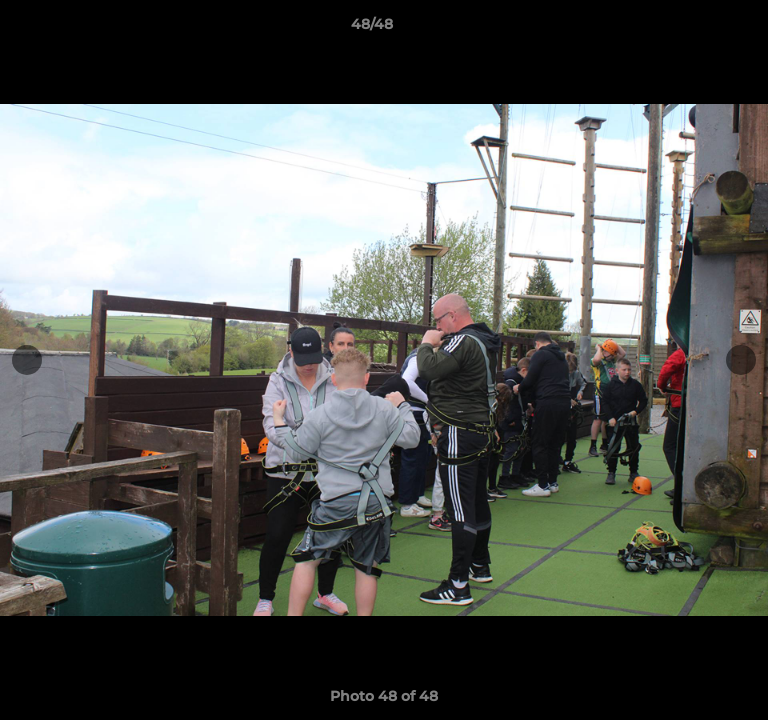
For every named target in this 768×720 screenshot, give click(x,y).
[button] (696, 29)
